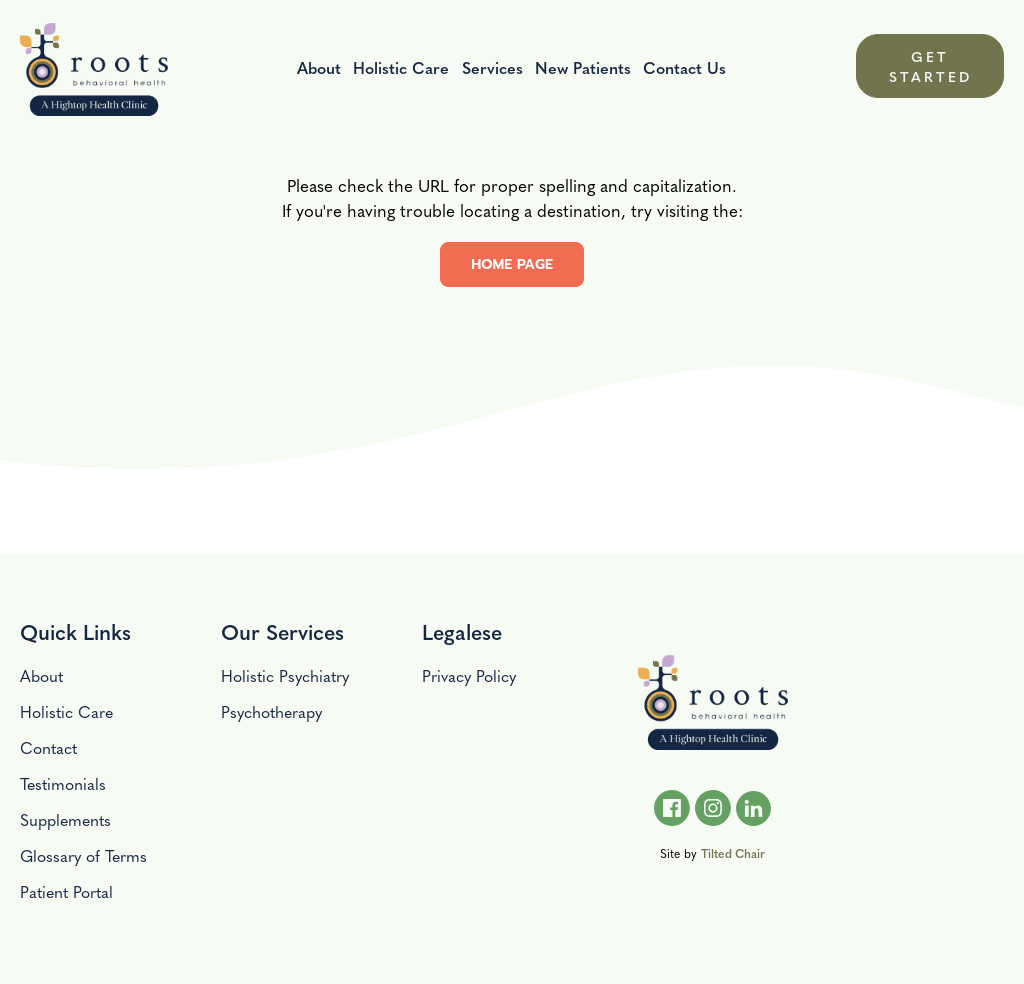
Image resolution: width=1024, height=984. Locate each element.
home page (512, 264)
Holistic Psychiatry (285, 675)
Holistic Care (401, 67)
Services (492, 67)
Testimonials (63, 783)
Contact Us (684, 67)
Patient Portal (66, 891)
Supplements (65, 819)
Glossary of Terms (83, 855)
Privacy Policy (469, 675)
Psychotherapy (271, 711)
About (319, 67)
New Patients (583, 67)
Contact (48, 747)
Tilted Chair (733, 853)
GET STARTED (930, 66)
